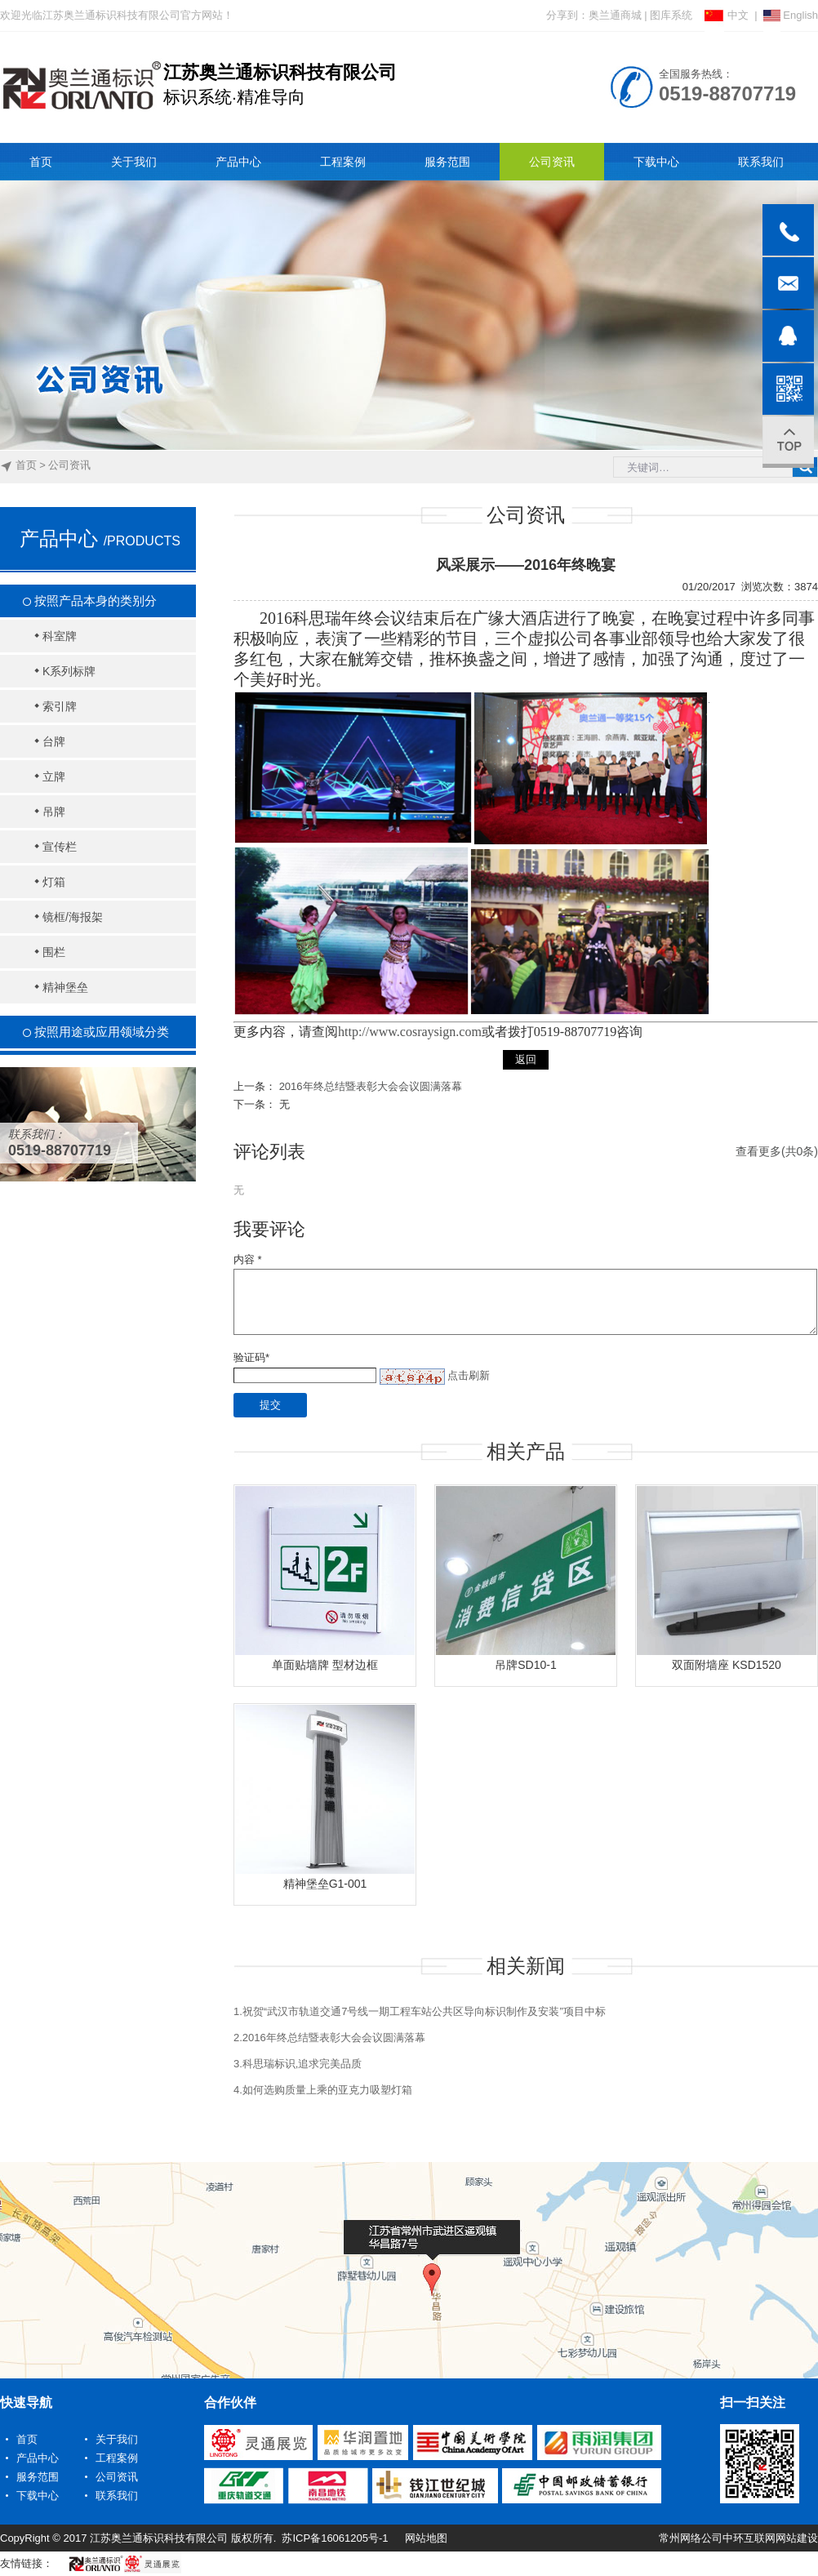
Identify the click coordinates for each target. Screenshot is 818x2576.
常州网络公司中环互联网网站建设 (738, 2538)
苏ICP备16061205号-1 (335, 2538)
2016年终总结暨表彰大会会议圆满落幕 (370, 1086)
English (790, 15)
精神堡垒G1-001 (325, 1883)
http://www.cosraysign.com (410, 1032)
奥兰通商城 (615, 15)
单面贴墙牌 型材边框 (325, 1664)
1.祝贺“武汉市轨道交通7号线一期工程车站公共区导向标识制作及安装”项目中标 (419, 2011)
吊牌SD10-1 (525, 1664)
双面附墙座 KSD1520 (726, 1664)
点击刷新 (468, 1375)
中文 (727, 15)
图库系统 (671, 15)
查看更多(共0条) (777, 1151)
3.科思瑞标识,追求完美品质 (297, 2064)
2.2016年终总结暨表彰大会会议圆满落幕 (329, 2037)
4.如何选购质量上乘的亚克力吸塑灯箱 (322, 2090)
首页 (26, 465)
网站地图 (426, 2538)
